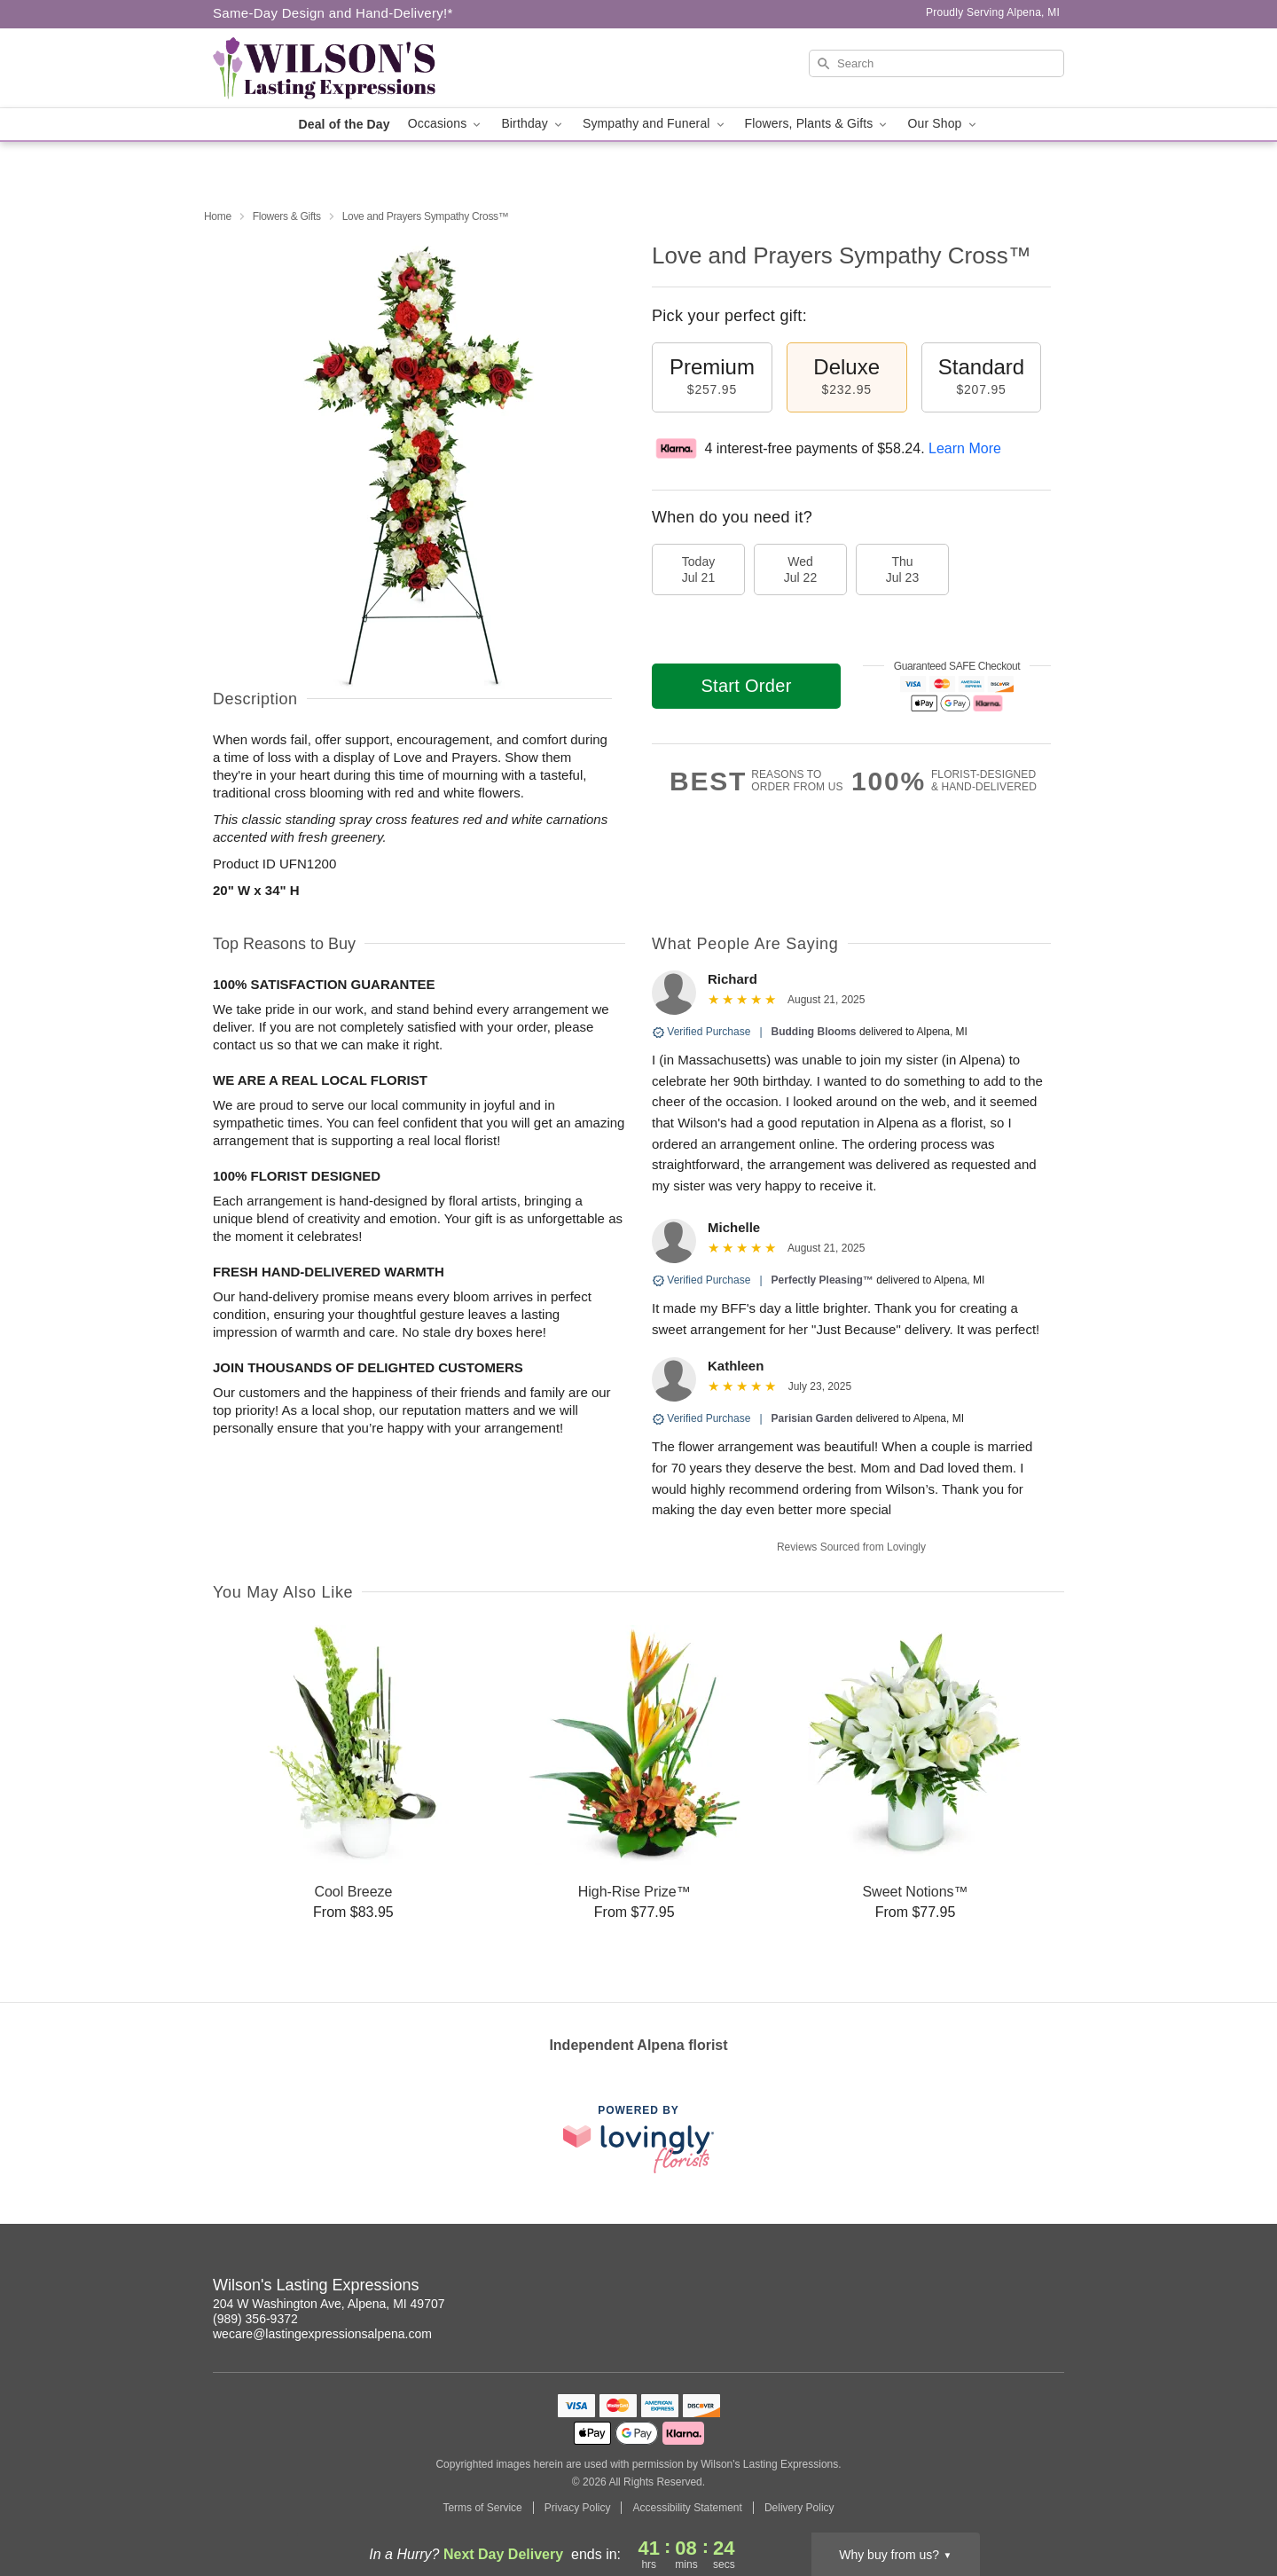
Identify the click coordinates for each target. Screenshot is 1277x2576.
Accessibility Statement (686, 2507)
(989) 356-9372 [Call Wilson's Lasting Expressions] (255, 2319)
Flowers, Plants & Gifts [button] (817, 123)
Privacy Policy (577, 2507)
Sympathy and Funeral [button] (655, 123)
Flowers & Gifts (287, 216)
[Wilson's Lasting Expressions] (340, 68)
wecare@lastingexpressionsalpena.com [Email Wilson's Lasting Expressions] (322, 2334)
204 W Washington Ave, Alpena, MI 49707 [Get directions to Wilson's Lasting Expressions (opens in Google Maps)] (329, 2304)
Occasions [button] (446, 123)
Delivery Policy (799, 2507)
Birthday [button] (533, 123)
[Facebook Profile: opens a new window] (1051, 2287)
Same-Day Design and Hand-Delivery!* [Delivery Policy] (333, 12)
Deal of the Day (343, 124)
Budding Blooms (814, 1031)
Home (217, 216)
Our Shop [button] (942, 123)
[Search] (936, 63)
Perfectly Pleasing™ (823, 1280)
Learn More (964, 448)
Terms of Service (482, 2507)
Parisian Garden (812, 1418)
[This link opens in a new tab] (638, 2139)
